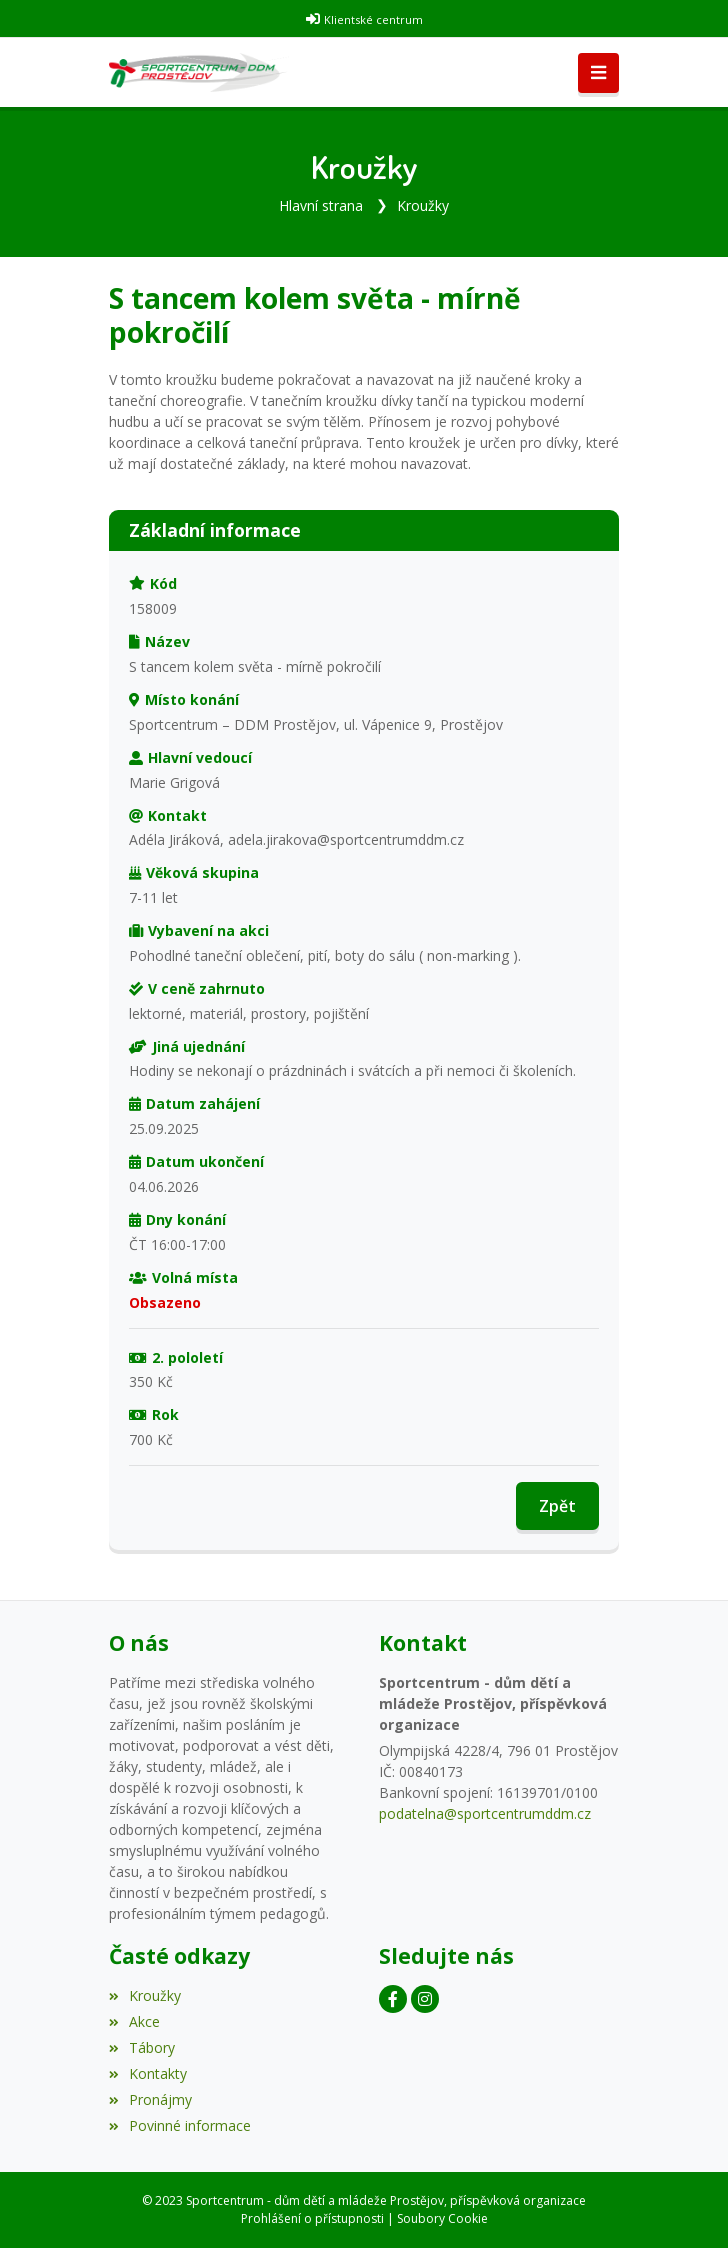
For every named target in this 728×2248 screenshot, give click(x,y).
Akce (134, 2021)
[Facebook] (393, 1999)
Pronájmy (150, 2099)
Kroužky (423, 205)
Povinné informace (180, 2125)
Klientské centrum (373, 19)
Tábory (142, 2047)
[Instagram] (425, 1999)
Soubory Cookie (442, 2218)
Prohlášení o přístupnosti (312, 2218)
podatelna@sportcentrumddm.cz (485, 1813)
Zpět (557, 1506)
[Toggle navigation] (598, 73)
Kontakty (148, 2073)
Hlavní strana (321, 205)
